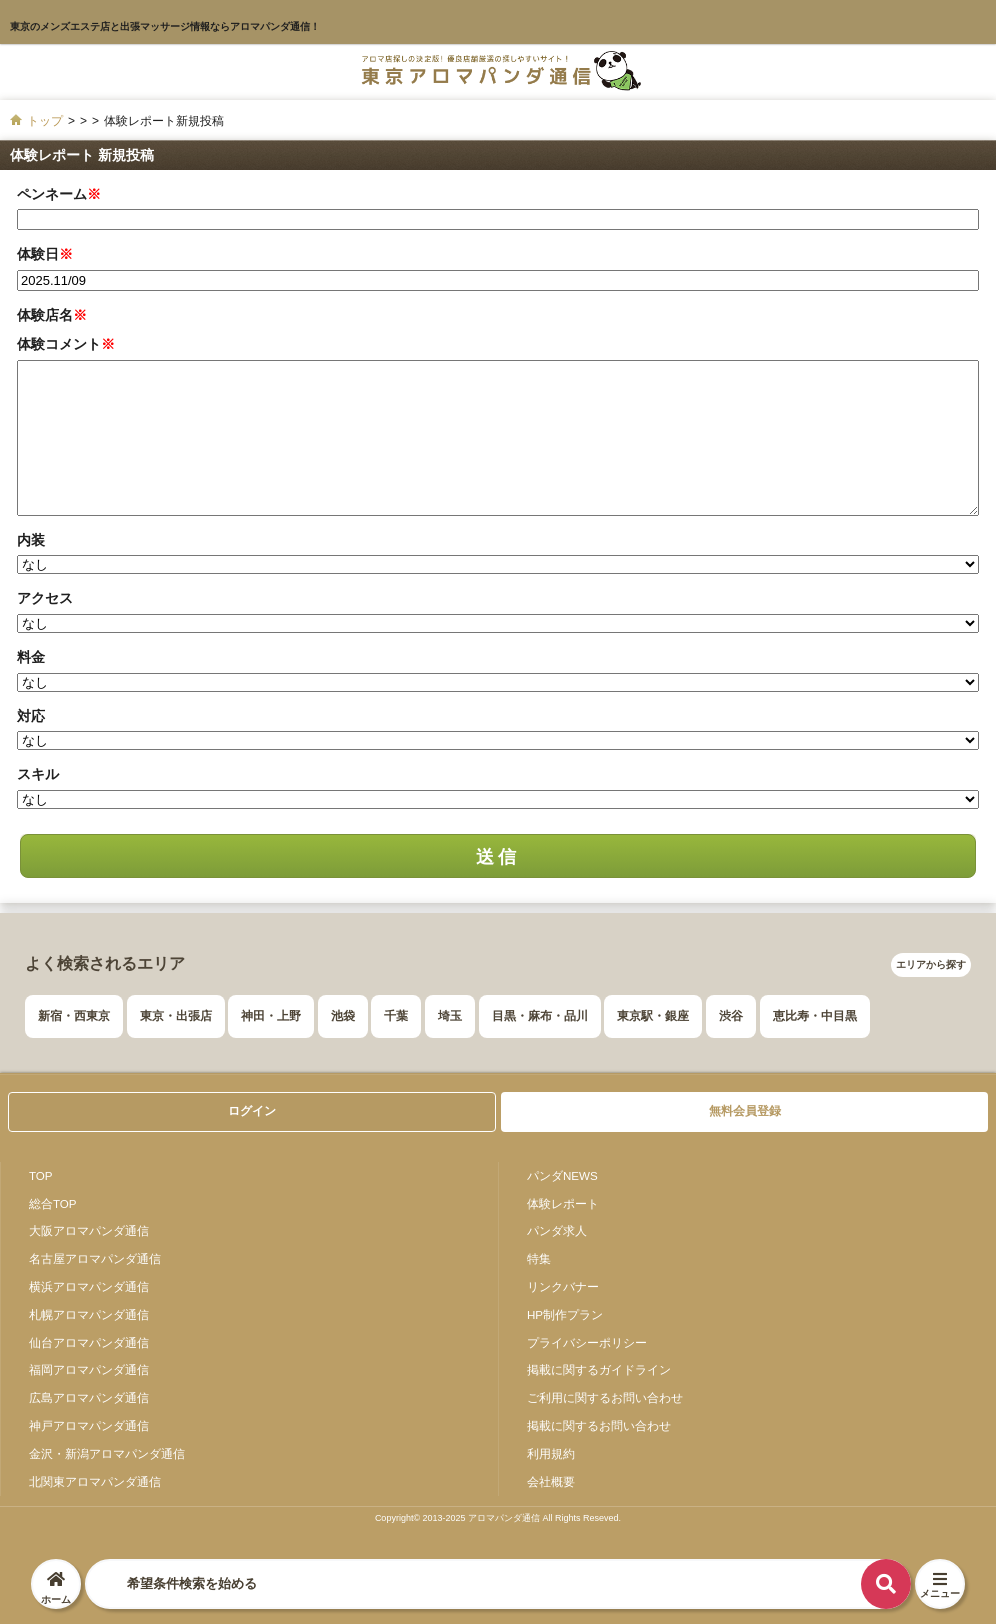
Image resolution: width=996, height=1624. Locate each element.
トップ (45, 121)
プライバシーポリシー (587, 1342)
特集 (539, 1258)
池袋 (343, 1016)
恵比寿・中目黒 (815, 1016)
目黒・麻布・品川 (540, 1016)
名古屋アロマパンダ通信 (95, 1258)
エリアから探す (931, 964)
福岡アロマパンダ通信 (89, 1369)
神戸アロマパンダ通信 (89, 1425)
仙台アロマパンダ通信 (89, 1342)
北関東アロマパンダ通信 (95, 1481)
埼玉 (450, 1016)
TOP (41, 1175)
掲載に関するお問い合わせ (599, 1425)
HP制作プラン (565, 1314)
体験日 (45, 254)
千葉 (396, 1016)
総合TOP (53, 1203)
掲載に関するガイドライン (599, 1369)
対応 (31, 716)
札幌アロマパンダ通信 (89, 1314)
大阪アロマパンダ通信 (89, 1230)
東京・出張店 (176, 1016)
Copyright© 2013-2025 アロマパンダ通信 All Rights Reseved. (498, 1518)
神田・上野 (271, 1016)
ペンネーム (59, 194)
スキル (38, 774)
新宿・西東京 (74, 1016)
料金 (31, 657)
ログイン (252, 1111)
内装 (31, 540)
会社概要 (551, 1481)
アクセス (45, 598)
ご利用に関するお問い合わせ (605, 1397)
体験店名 (52, 315)
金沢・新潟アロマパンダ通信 (107, 1453)
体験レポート (563, 1203)
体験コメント (66, 344)
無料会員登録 (745, 1111)
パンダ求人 (557, 1230)
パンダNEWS (562, 1175)
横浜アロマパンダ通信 (89, 1286)
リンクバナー (563, 1286)
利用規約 (551, 1453)
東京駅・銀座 (653, 1016)
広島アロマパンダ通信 (89, 1397)
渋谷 (731, 1016)
